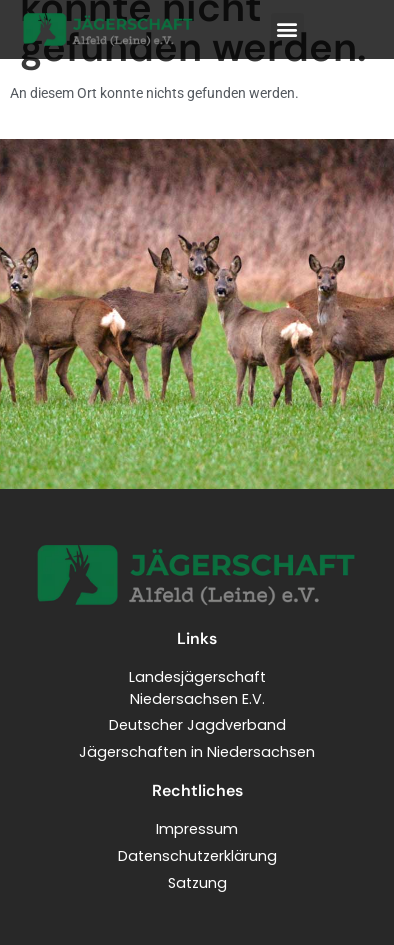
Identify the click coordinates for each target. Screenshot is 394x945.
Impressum (197, 829)
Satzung (197, 883)
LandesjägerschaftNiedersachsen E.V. (197, 688)
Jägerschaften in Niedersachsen (197, 752)
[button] (287, 29)
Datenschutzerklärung (197, 856)
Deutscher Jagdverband (197, 725)
